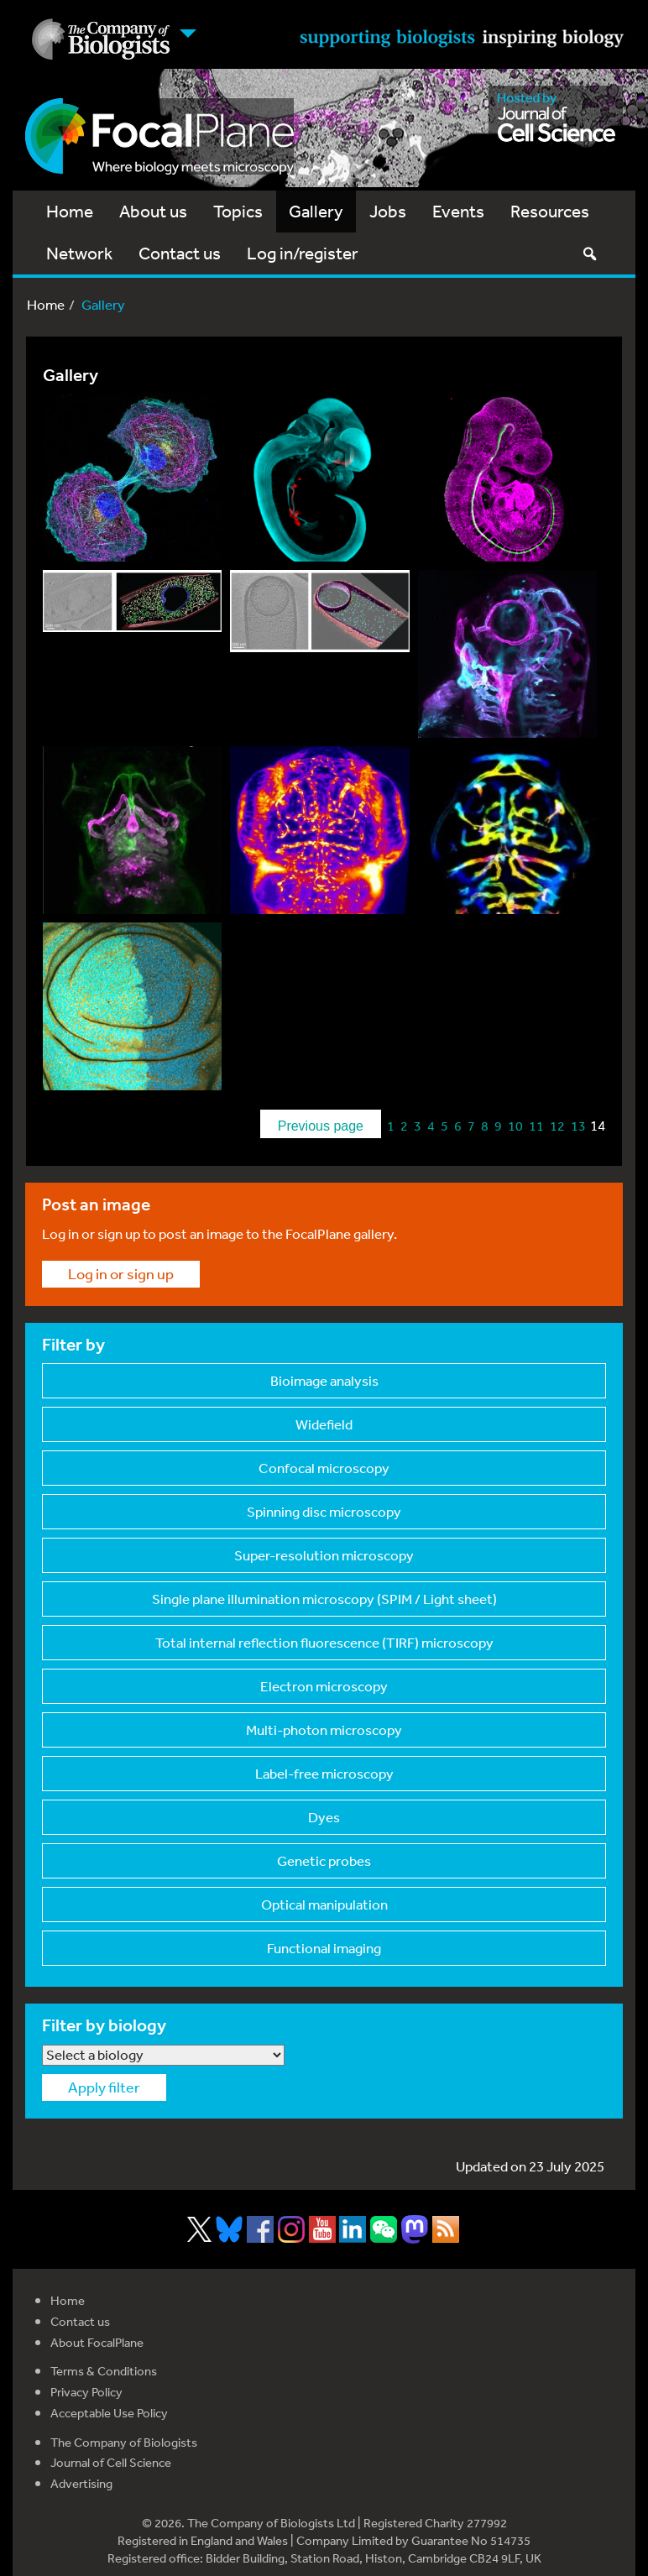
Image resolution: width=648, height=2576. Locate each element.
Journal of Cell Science (110, 2462)
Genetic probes (324, 1860)
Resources (549, 211)
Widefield (324, 1424)
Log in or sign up (121, 1273)
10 (515, 1125)
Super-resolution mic (324, 1555)
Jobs (387, 211)
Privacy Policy (86, 2392)
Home (69, 211)
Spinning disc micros (324, 1511)
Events (458, 211)
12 (557, 1125)
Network (79, 253)
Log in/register (302, 253)
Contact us (179, 253)
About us (153, 211)
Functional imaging (324, 1948)
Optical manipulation (324, 1904)
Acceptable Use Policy (109, 2413)
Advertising (81, 2483)
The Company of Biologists (123, 2442)
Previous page (320, 1126)
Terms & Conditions (103, 2371)
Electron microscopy (324, 1686)
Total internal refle (324, 1642)
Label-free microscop (324, 1773)
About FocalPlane (97, 2342)
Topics (238, 211)
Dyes (324, 1817)
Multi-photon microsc (324, 1729)
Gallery (316, 211)
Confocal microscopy (324, 1467)
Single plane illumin (324, 1598)
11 (536, 1125)
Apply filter (104, 2086)
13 (578, 1125)
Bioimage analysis (324, 1380)
